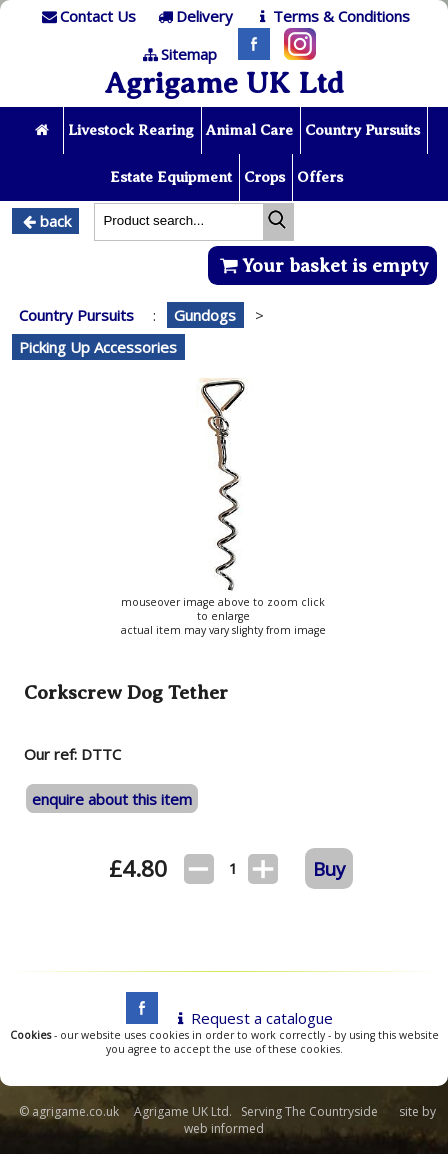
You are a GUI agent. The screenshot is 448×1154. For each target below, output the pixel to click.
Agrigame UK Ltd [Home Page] (224, 83)
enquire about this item (112, 799)
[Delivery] (193, 16)
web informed (224, 1128)
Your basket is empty (322, 265)
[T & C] (330, 16)
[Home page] (43, 130)
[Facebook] (249, 54)
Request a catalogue (251, 1018)
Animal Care (249, 130)
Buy (329, 868)
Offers (320, 177)
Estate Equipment (171, 177)
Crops (264, 177)
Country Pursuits (362, 130)
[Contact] (87, 16)
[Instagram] (295, 54)
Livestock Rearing (131, 130)
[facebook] (137, 1018)
